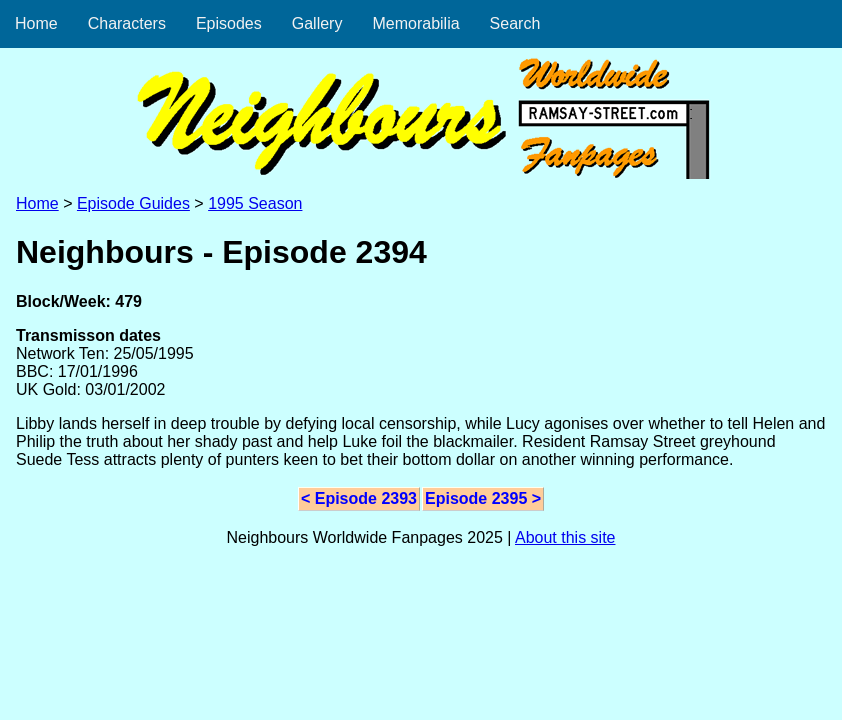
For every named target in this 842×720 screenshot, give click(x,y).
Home (36, 23)
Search (515, 23)
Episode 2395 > (483, 498)
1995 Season (255, 203)
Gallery (317, 23)
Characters (127, 23)
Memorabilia (415, 23)
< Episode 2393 (359, 498)
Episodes (229, 23)
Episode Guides (133, 203)
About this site (565, 537)
